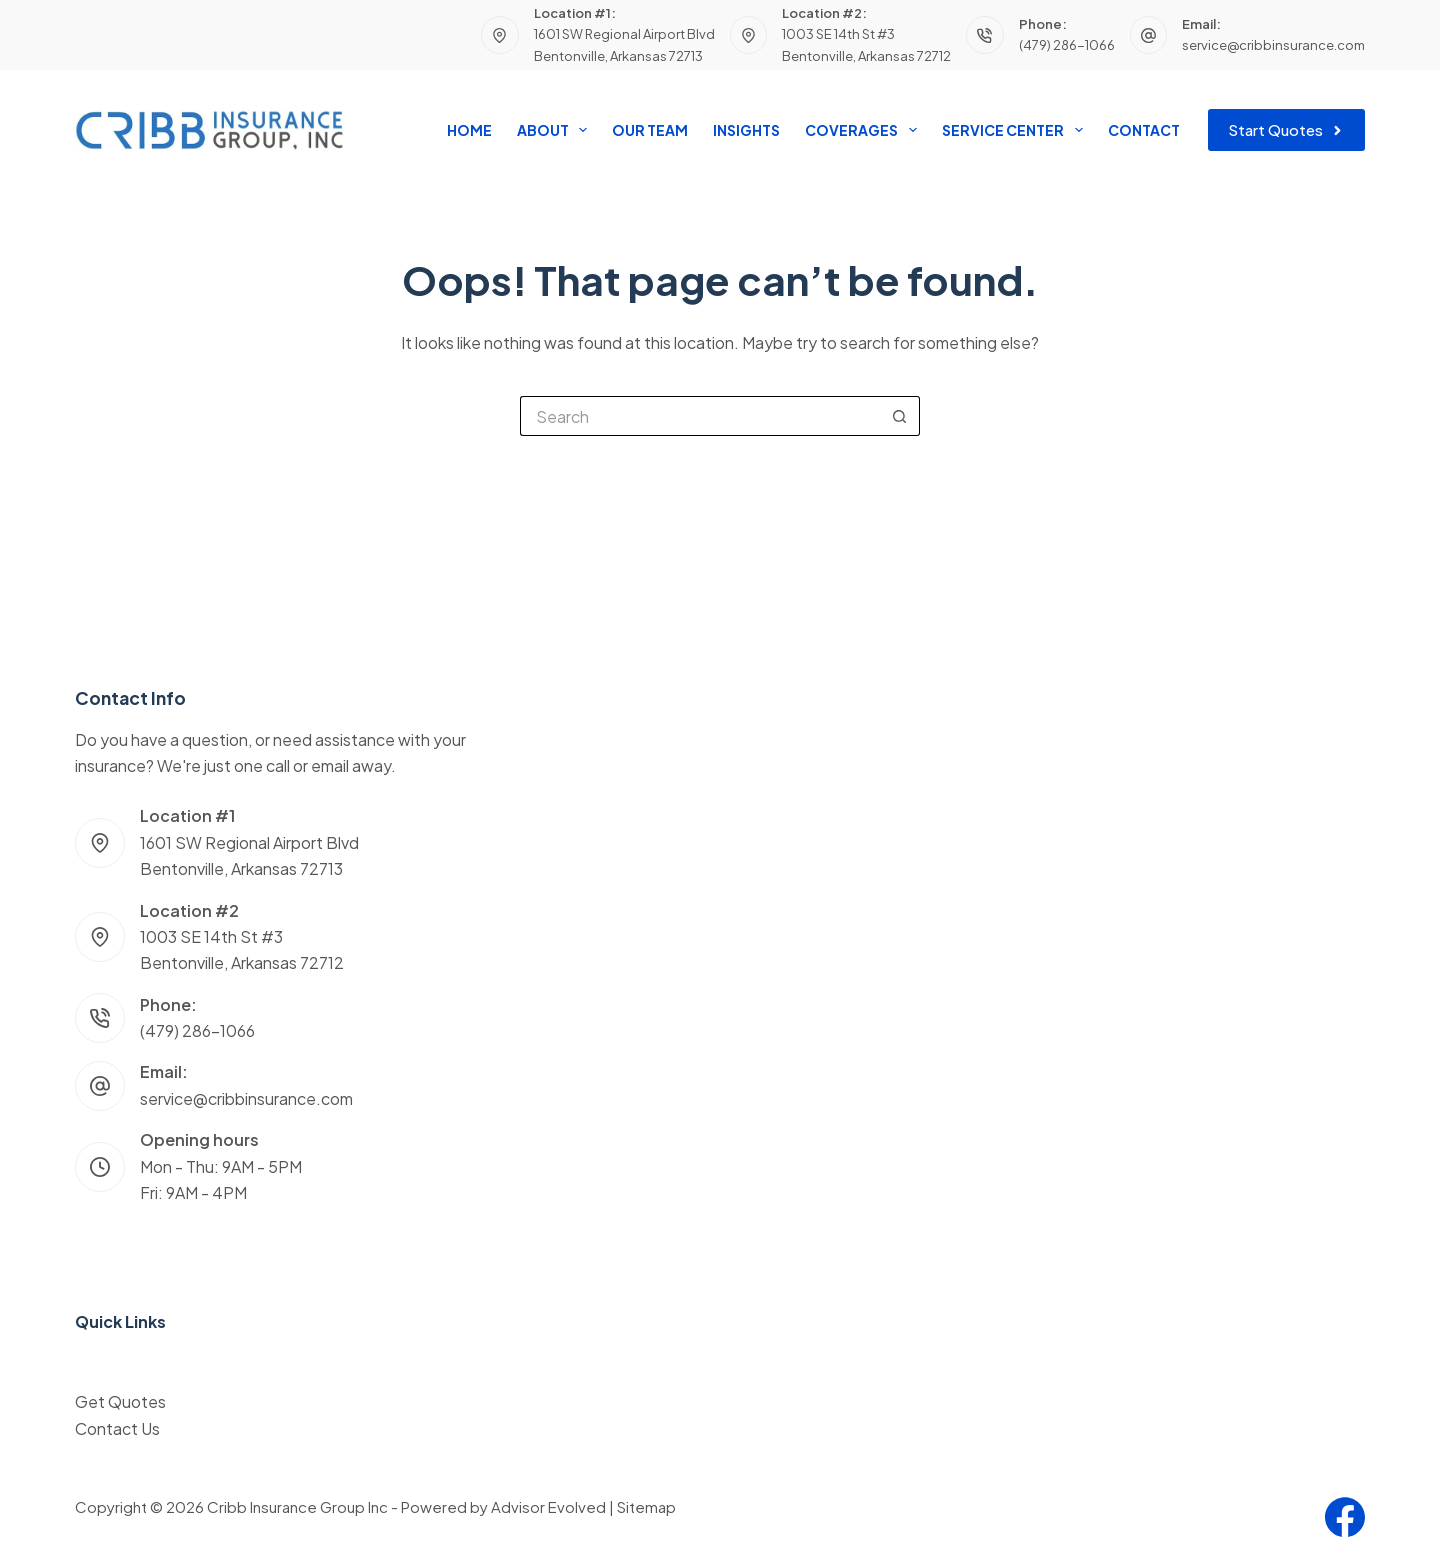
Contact (1144, 130)
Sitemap (646, 1506)
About (556, 130)
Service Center (1016, 130)
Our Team (650, 130)
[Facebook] (1345, 1517)
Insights (746, 130)
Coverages (864, 130)
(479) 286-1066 (1067, 45)
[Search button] (900, 416)
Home (469, 130)
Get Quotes (120, 1401)
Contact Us (117, 1428)
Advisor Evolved (548, 1506)
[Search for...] (700, 416)
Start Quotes (1287, 129)
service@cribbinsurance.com (1273, 45)
